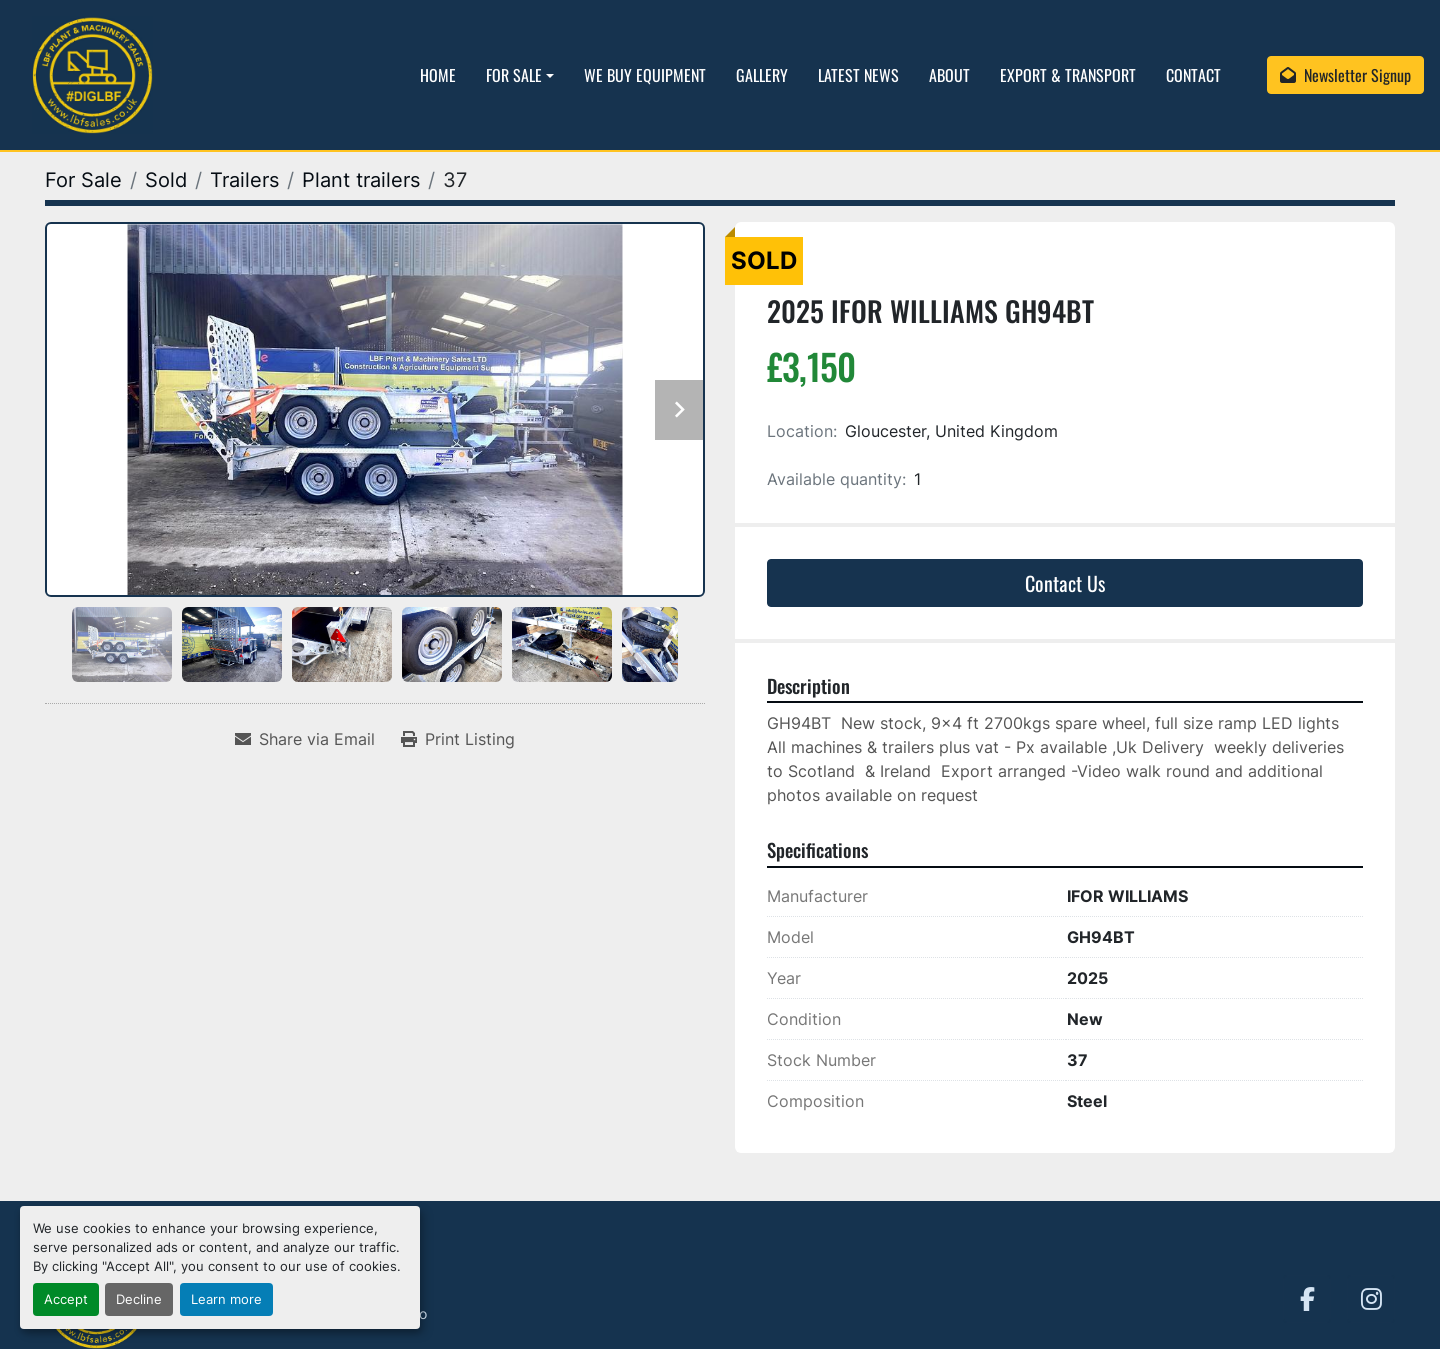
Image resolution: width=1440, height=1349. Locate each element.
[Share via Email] (305, 739)
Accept (66, 1299)
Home (438, 75)
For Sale (514, 75)
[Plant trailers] (361, 180)
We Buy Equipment (645, 75)
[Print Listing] (458, 739)
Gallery (762, 75)
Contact (1193, 75)
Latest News (858, 75)
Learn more (226, 1299)
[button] (520, 75)
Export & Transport (1068, 75)
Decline (139, 1299)
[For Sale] (83, 180)
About (949, 75)
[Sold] (166, 180)
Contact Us (1065, 583)
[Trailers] (244, 180)
